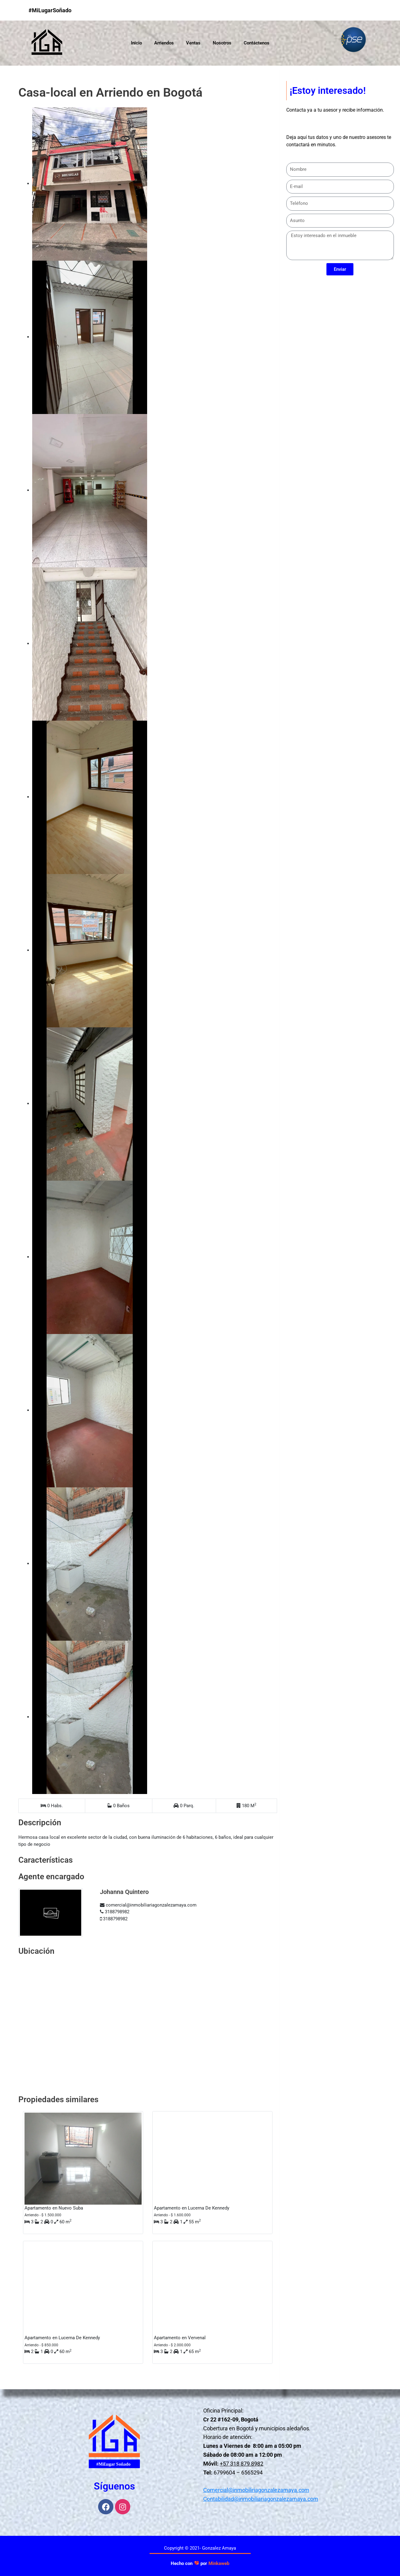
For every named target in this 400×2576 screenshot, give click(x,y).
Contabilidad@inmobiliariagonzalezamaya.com (260, 2499)
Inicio (136, 43)
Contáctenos (256, 43)
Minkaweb (218, 2563)
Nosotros (222, 43)
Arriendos (164, 43)
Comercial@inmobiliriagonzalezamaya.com (256, 2490)
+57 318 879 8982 (241, 2463)
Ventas (193, 43)
